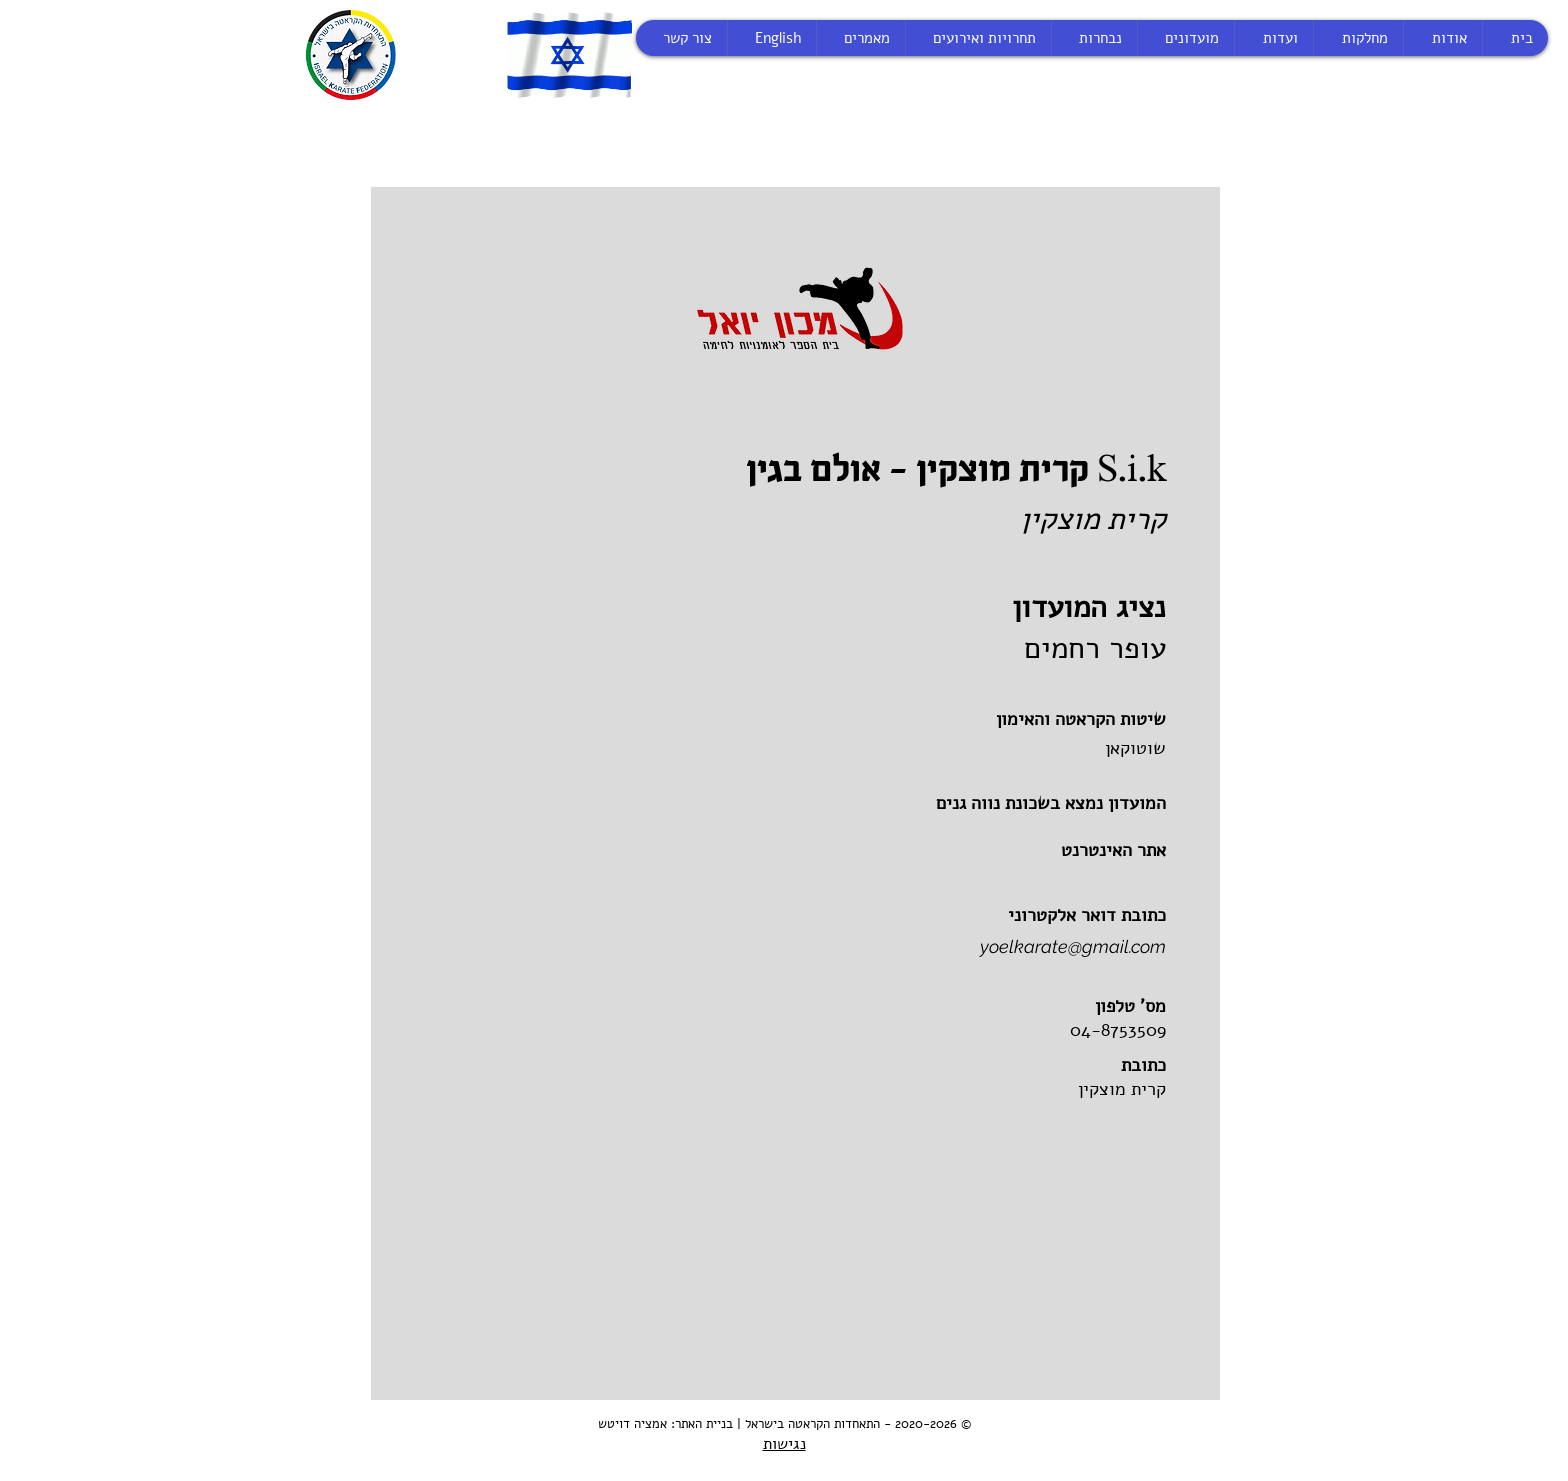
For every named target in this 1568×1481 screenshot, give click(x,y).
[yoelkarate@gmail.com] (961, 947)
